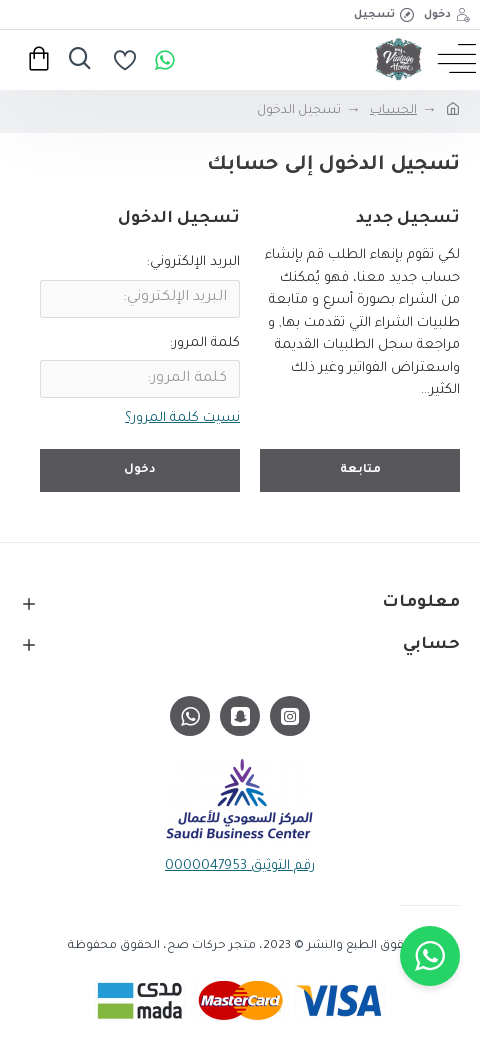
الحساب (393, 111)
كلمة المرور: (205, 343)
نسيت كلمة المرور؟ (182, 418)
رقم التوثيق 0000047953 (240, 866)
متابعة (360, 470)
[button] (430, 956)
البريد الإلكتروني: (193, 262)
